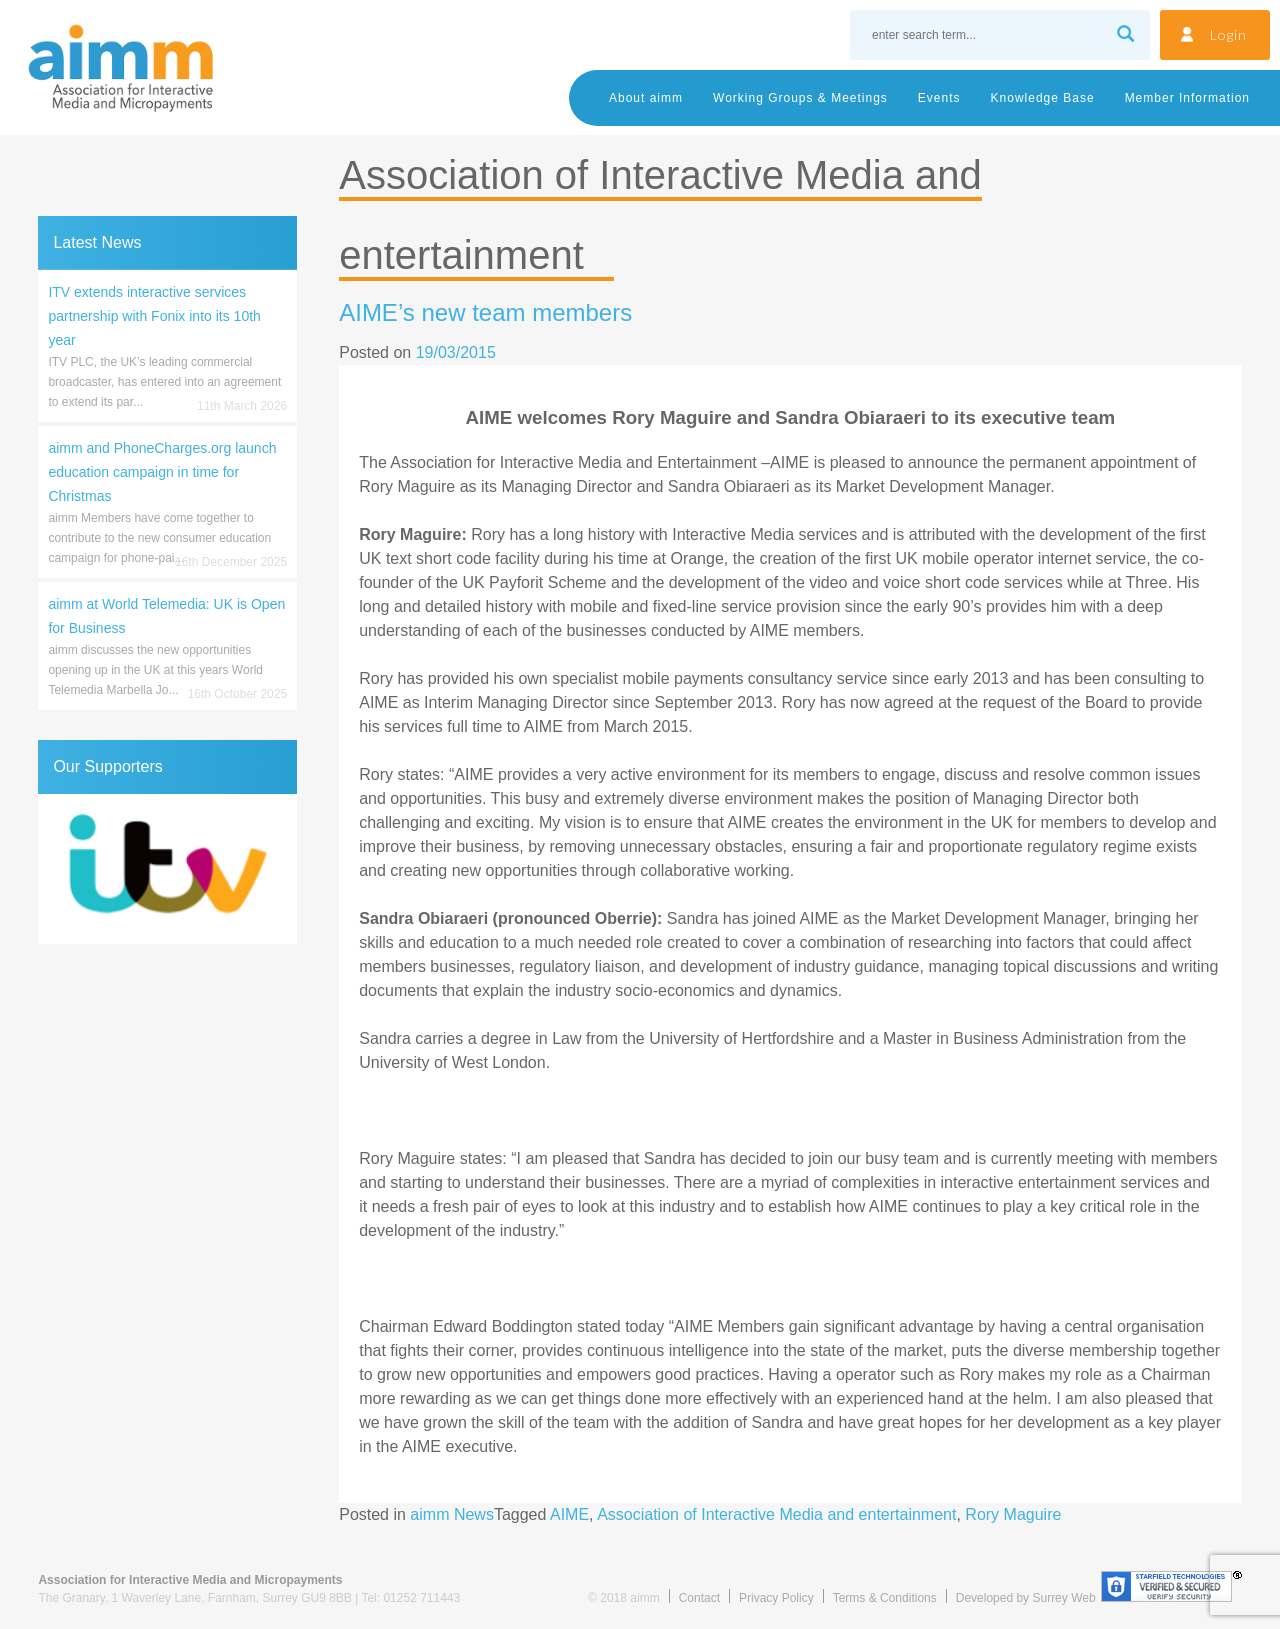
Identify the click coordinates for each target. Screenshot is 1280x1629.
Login (1228, 34)
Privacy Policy (776, 1598)
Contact (699, 1598)
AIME (569, 1514)
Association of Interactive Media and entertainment (776, 1514)
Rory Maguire (1013, 1514)
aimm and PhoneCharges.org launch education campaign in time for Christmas (162, 472)
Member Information (1187, 98)
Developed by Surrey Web (1026, 1598)
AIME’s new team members (485, 312)
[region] (167, 869)
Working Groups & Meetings (800, 98)
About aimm (646, 98)
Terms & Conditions (885, 1598)
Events (939, 98)
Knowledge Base (1043, 98)
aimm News (452, 1514)
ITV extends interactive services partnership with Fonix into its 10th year (154, 316)
